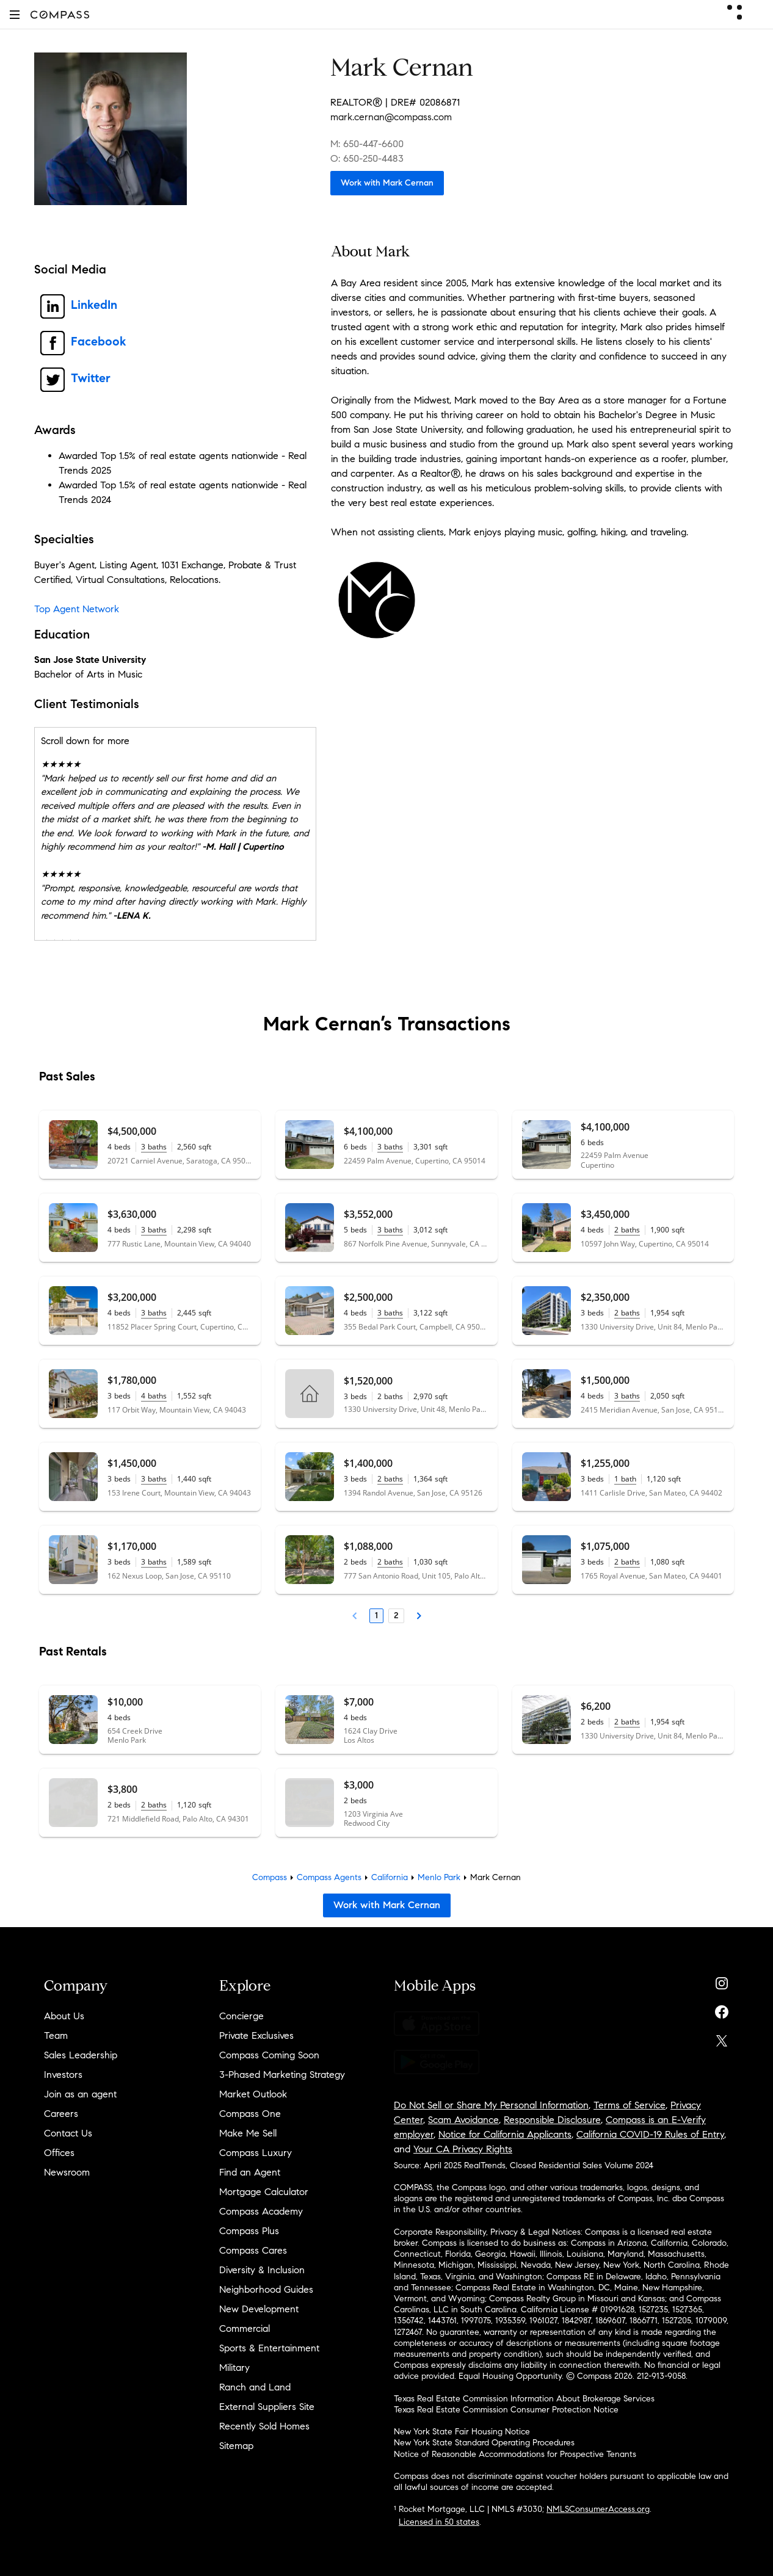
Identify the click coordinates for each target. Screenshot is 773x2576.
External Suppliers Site (266, 2406)
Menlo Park (439, 1877)
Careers (61, 2113)
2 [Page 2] (396, 1615)
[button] (14, 14)
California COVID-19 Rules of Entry (650, 2134)
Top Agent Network (76, 609)
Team (56, 2035)
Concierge (241, 2016)
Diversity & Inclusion (262, 2270)
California (389, 1877)
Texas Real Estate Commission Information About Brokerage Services (524, 2398)
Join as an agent (80, 2094)
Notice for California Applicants (505, 2134)
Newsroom (67, 2172)
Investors (63, 2074)
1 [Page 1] (376, 1615)
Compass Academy (261, 2211)
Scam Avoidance (463, 2120)
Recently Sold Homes (264, 2426)
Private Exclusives (256, 2035)
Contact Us (68, 2133)
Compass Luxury (255, 2152)
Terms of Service (629, 2105)
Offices (59, 2152)
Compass (269, 1877)
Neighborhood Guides (266, 2289)
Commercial (244, 2328)
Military (234, 2367)
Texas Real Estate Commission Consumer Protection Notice (506, 2409)
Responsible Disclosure (552, 2120)
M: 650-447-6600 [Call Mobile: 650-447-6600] (367, 144)
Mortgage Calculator (263, 2192)
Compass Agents (329, 1877)
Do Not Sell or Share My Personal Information (491, 2105)
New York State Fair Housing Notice (462, 2431)
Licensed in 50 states (439, 2522)
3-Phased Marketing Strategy (282, 2074)
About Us (64, 2016)
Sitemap (236, 2445)
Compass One (250, 2113)
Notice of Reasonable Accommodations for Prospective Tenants (515, 2454)
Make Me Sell (248, 2133)
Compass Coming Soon (269, 2055)
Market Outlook (253, 2094)
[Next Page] (419, 1615)
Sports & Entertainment (269, 2348)
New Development (259, 2309)
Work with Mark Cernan (387, 183)
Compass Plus (249, 2231)
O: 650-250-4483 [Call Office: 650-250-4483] (367, 158)
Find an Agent (249, 2172)
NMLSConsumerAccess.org (598, 2509)
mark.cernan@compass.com (391, 117)
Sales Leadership (80, 2055)
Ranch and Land (255, 2387)
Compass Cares (253, 2250)
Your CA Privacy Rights (462, 2149)
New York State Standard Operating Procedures (484, 2442)
